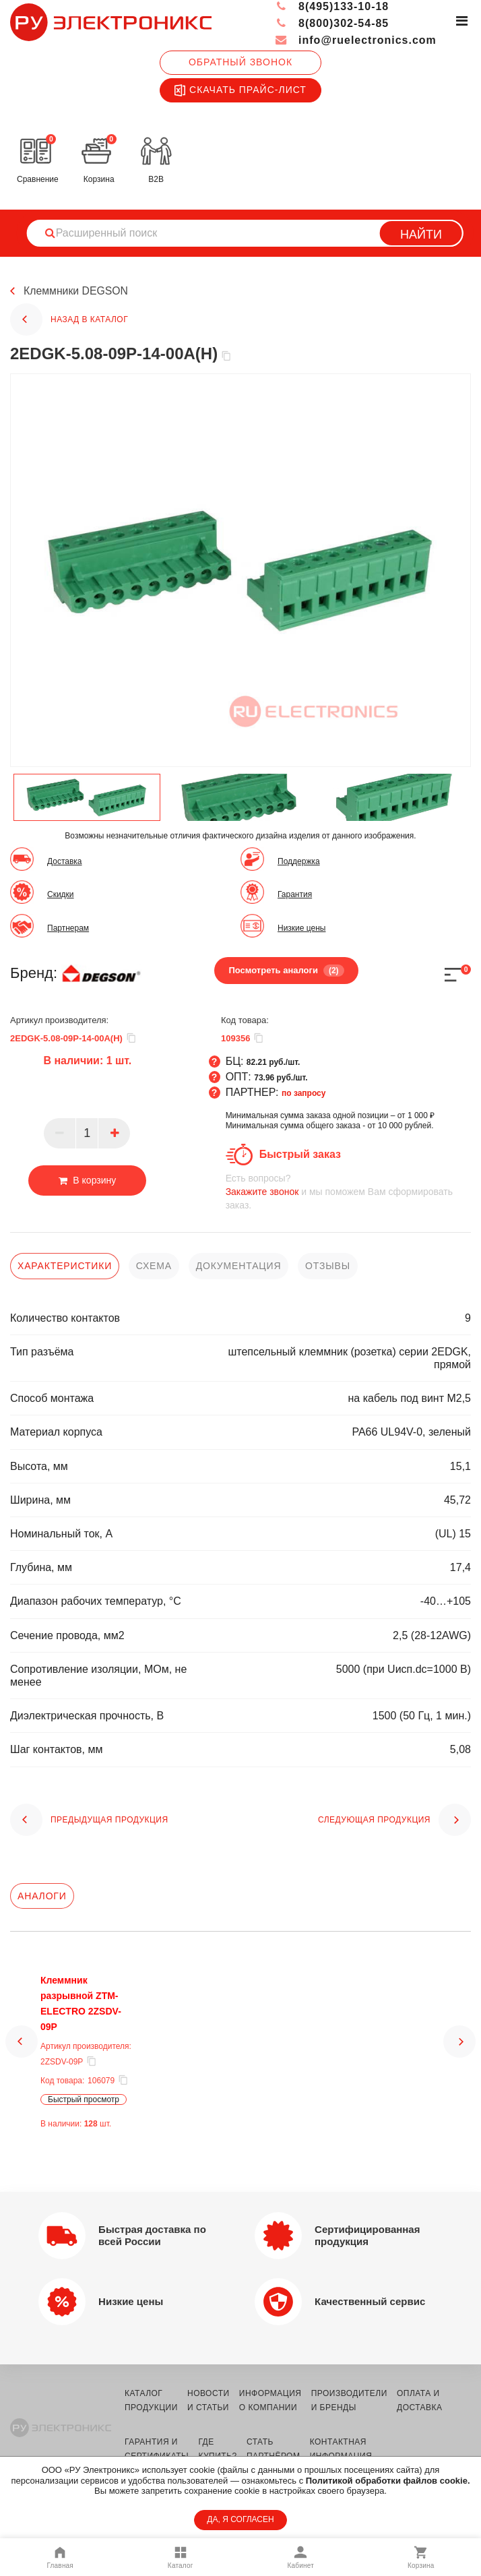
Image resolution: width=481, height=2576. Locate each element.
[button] (21, 2047)
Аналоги (42, 1896)
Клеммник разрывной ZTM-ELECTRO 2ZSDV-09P (89, 1996)
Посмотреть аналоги (286, 970)
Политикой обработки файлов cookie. (388, 2481)
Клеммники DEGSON (76, 291)
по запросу (304, 1093)
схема (154, 1265)
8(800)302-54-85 (332, 23)
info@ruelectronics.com (355, 40)
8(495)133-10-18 (332, 6)
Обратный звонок (240, 62)
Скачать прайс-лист (240, 90)
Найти (421, 234)
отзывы (327, 1265)
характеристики (65, 1265)
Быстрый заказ (300, 1154)
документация (239, 1265)
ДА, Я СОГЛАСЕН (240, 2519)
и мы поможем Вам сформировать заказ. (348, 1191)
